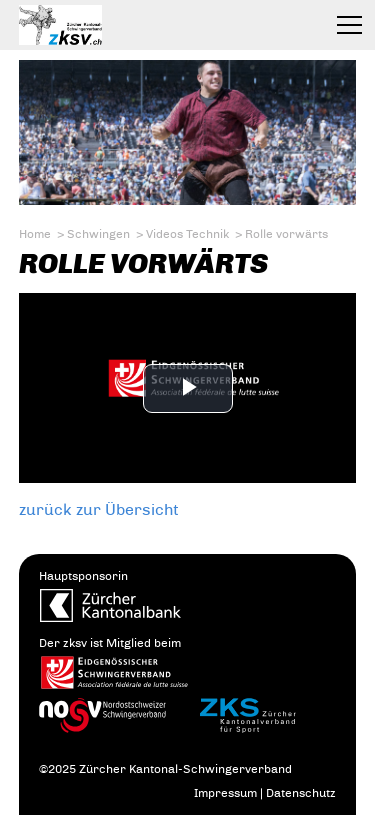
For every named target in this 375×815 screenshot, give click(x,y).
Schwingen (98, 234)
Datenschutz (301, 793)
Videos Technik (187, 234)
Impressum (225, 793)
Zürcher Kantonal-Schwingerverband (105, 25)
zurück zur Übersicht (99, 509)
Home (35, 234)
